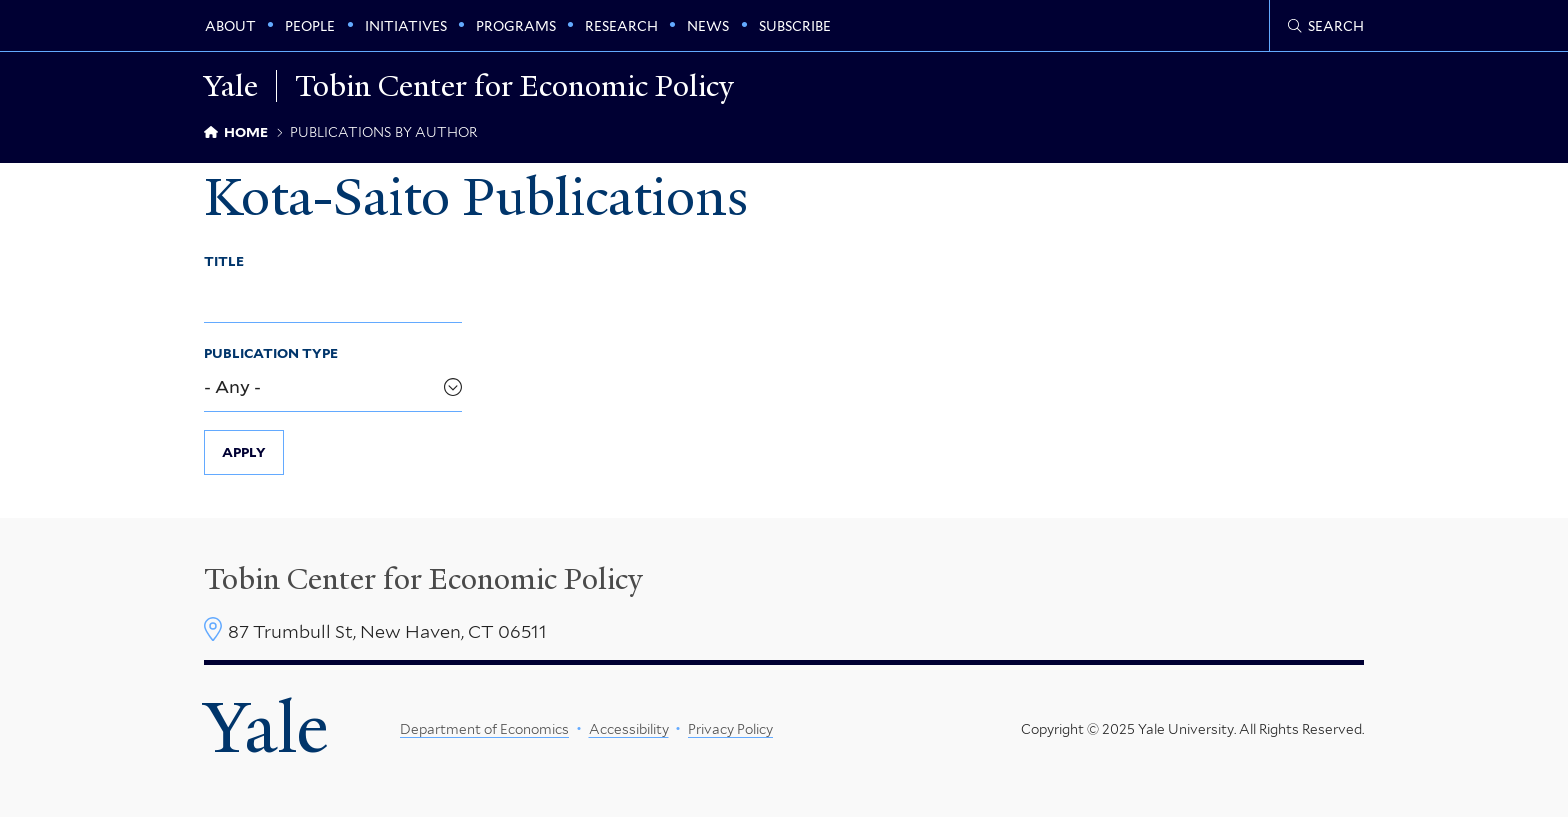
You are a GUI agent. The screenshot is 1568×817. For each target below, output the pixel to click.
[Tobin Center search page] (1326, 26)
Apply (244, 452)
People (310, 26)
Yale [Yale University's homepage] (266, 728)
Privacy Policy (730, 729)
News (708, 26)
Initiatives (406, 26)
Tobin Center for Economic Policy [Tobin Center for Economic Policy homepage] (514, 86)
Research (621, 26)
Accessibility (629, 729)
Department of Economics (484, 729)
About (230, 26)
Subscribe (795, 26)
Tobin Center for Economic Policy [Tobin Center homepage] (423, 579)
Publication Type (271, 353)
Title (224, 261)
